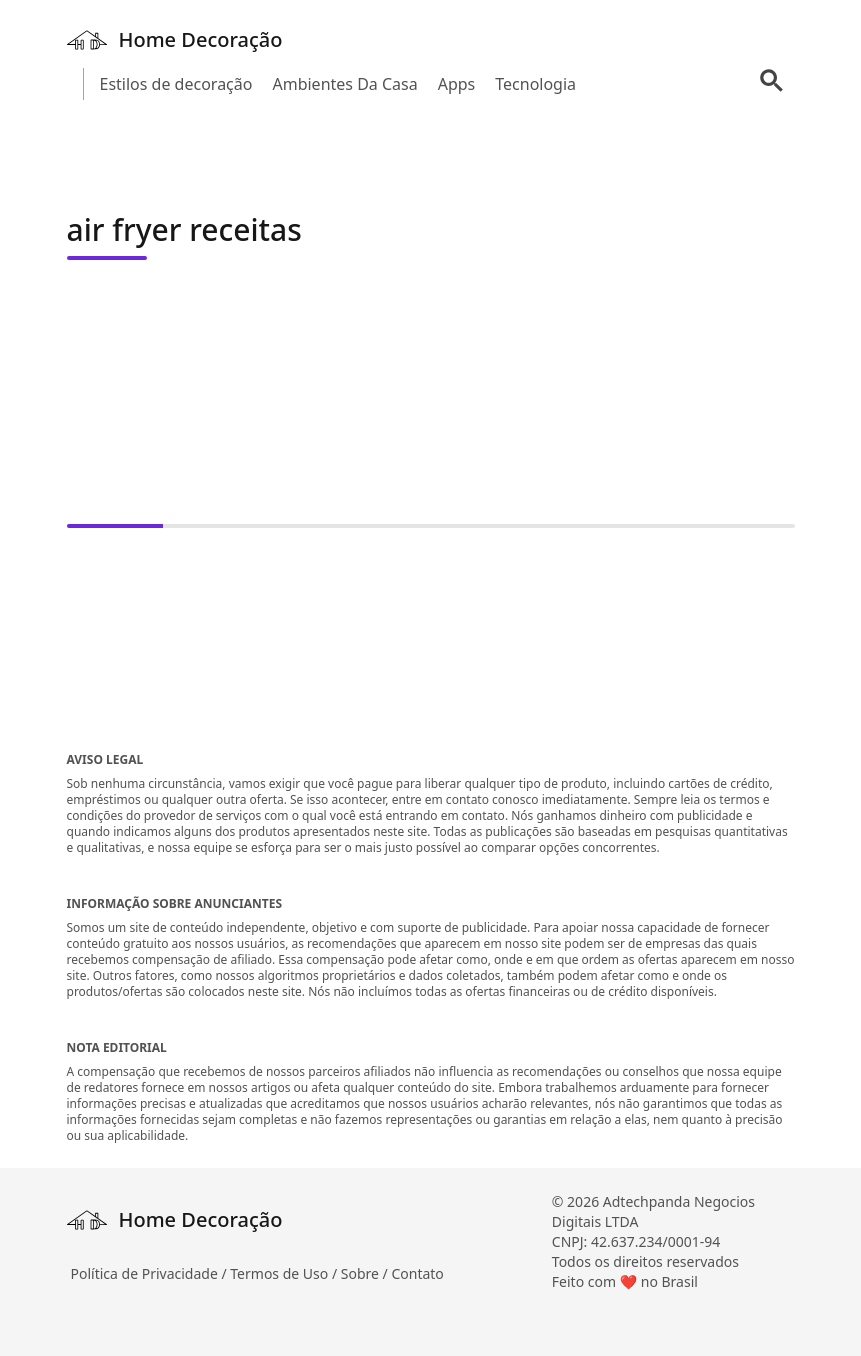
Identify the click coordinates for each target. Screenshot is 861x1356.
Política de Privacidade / (151, 1273)
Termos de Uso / (285, 1273)
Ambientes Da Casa (344, 84)
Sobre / (366, 1273)
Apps (457, 84)
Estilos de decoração (176, 84)
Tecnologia (535, 84)
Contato (417, 1273)
